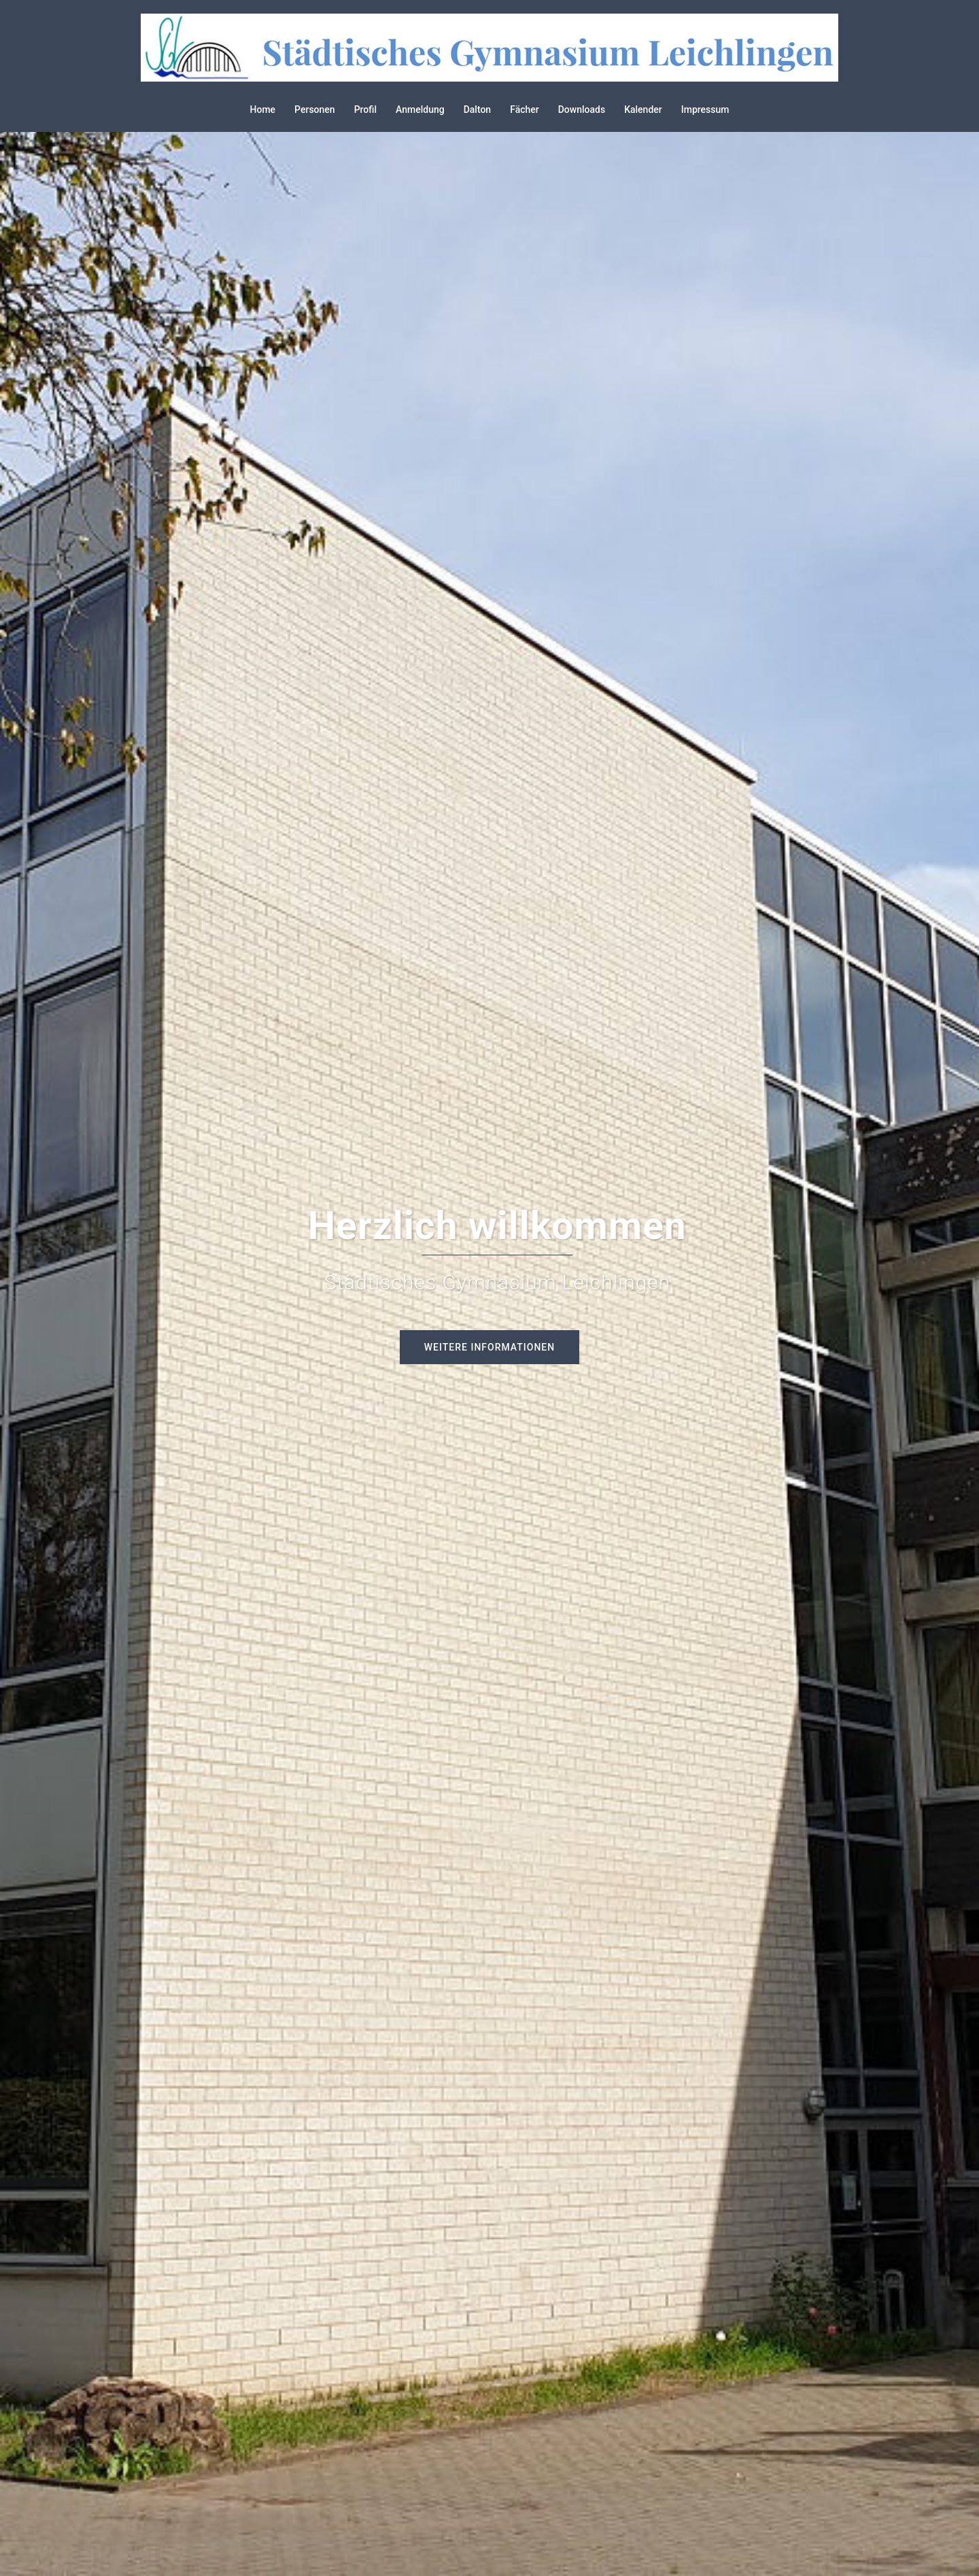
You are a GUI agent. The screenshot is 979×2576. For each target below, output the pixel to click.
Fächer (524, 109)
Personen (314, 109)
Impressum (705, 109)
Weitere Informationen (489, 1347)
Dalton (478, 109)
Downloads (581, 109)
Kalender (643, 109)
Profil (365, 109)
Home (263, 109)
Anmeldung (420, 109)
